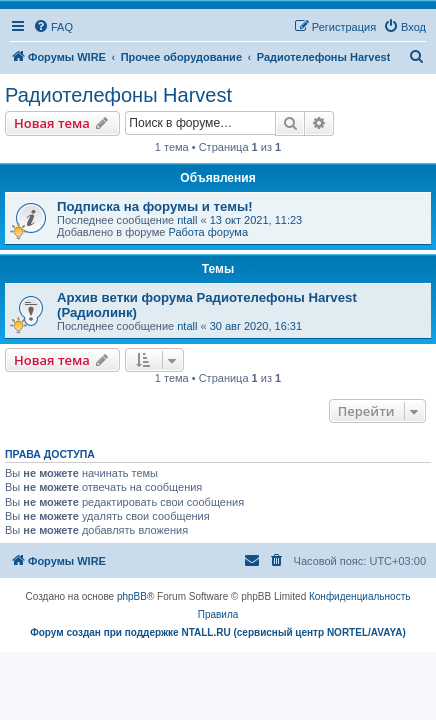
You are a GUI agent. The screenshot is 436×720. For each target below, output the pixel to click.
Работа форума (208, 232)
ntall (187, 220)
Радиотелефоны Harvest (118, 95)
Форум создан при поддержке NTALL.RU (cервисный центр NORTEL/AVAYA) (218, 632)
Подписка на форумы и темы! (155, 206)
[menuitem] (53, 27)
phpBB (132, 596)
